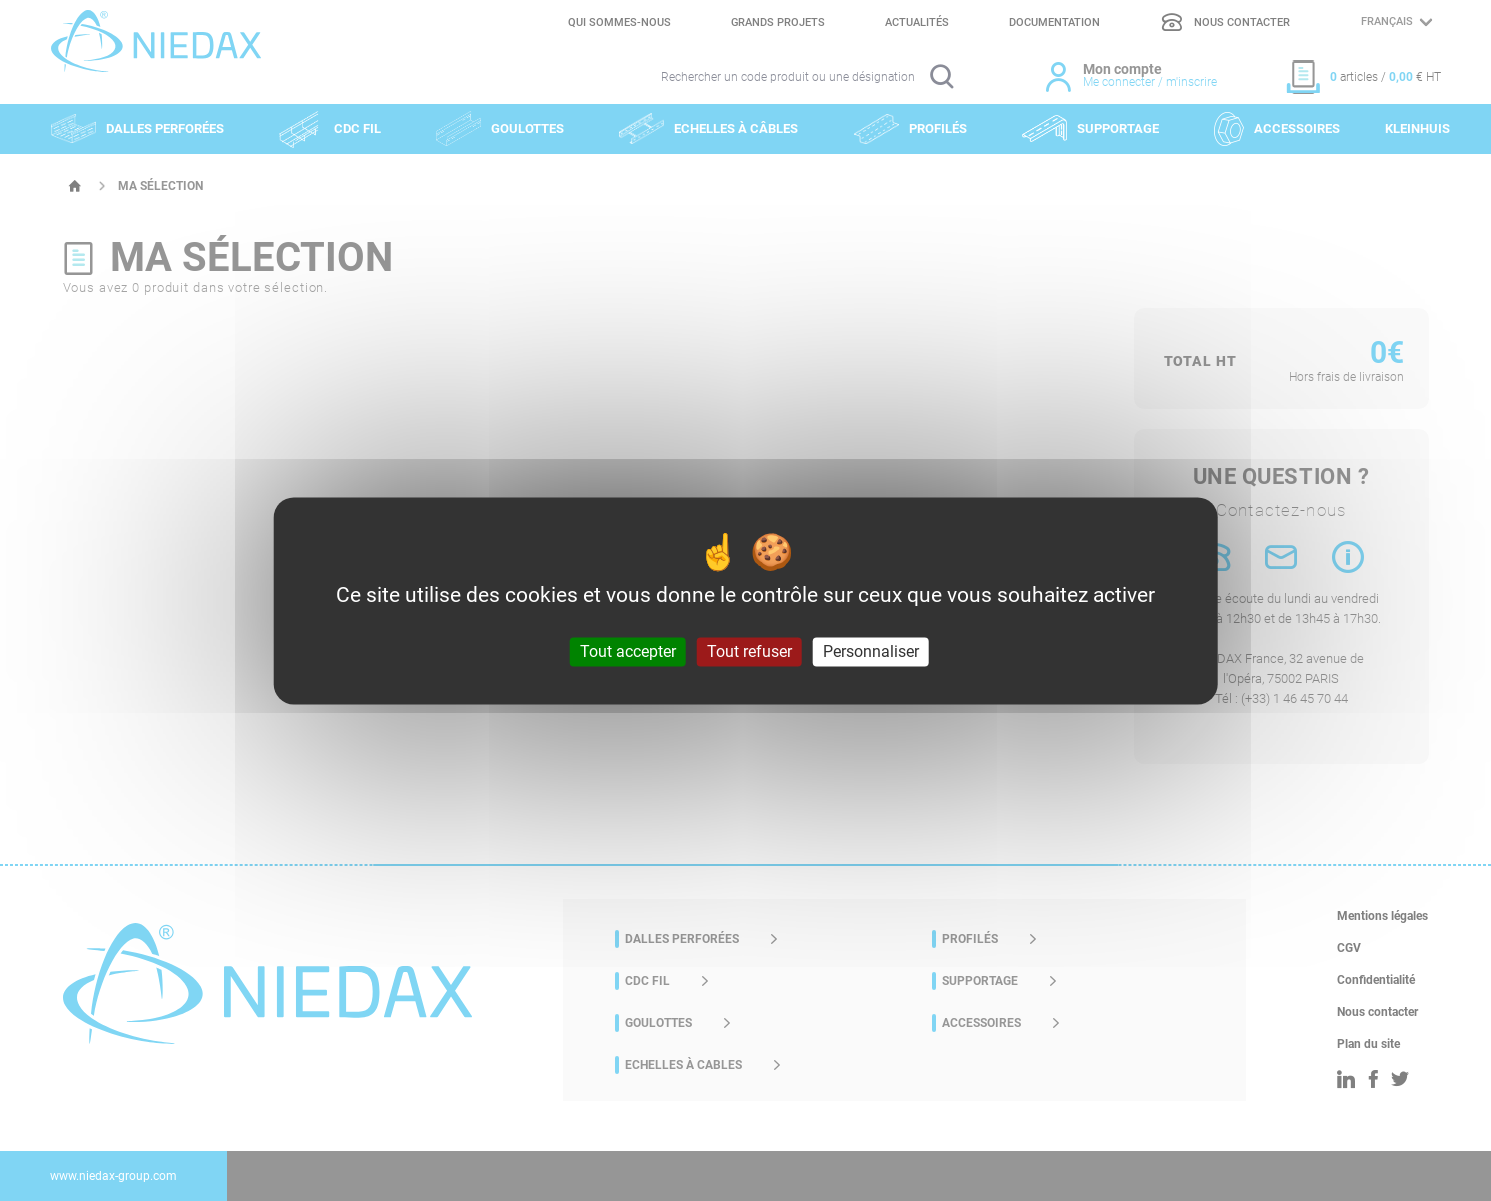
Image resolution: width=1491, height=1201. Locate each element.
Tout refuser (749, 651)
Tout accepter (628, 651)
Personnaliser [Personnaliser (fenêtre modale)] (871, 651)
